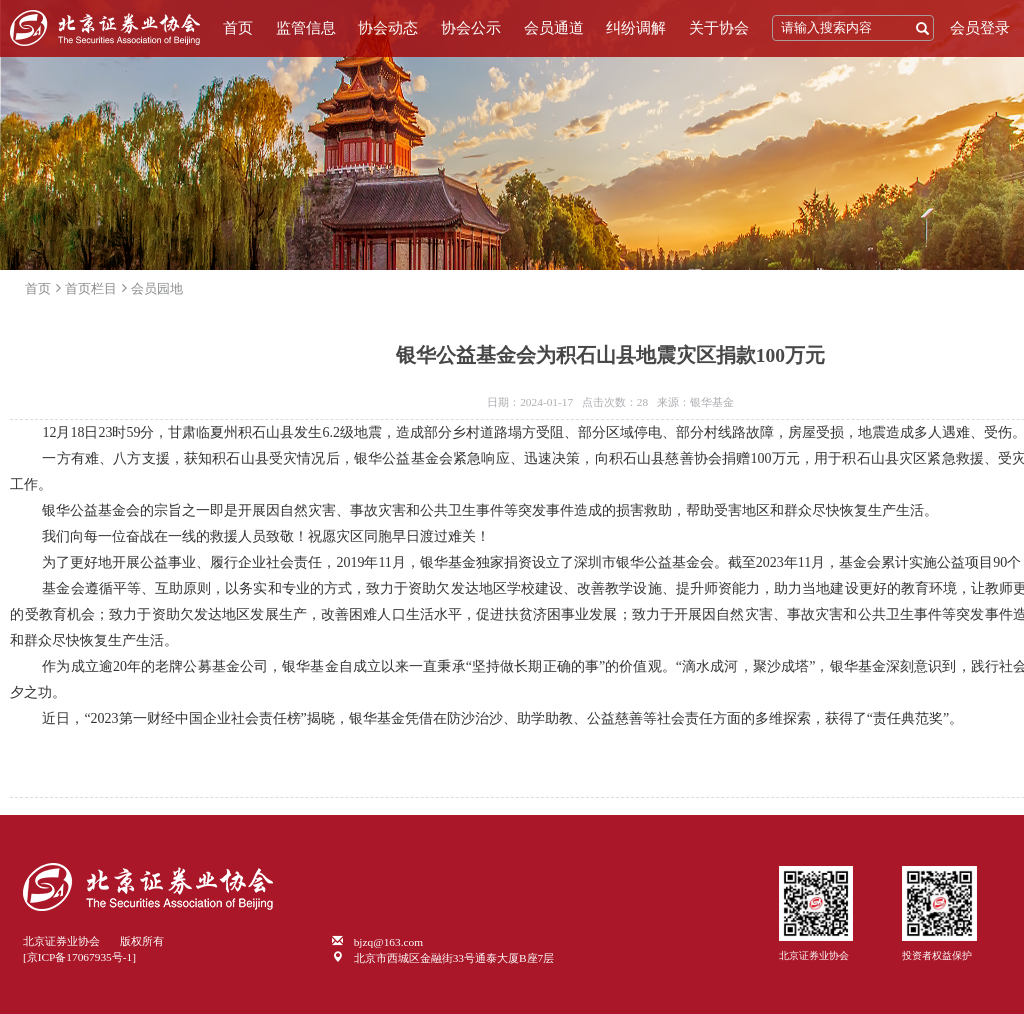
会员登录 (980, 28)
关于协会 (719, 28)
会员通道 (554, 28)
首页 (238, 28)
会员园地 (157, 288)
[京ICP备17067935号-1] (79, 957)
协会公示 (471, 28)
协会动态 (388, 28)
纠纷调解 (636, 28)
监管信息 (306, 28)
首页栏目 (91, 288)
